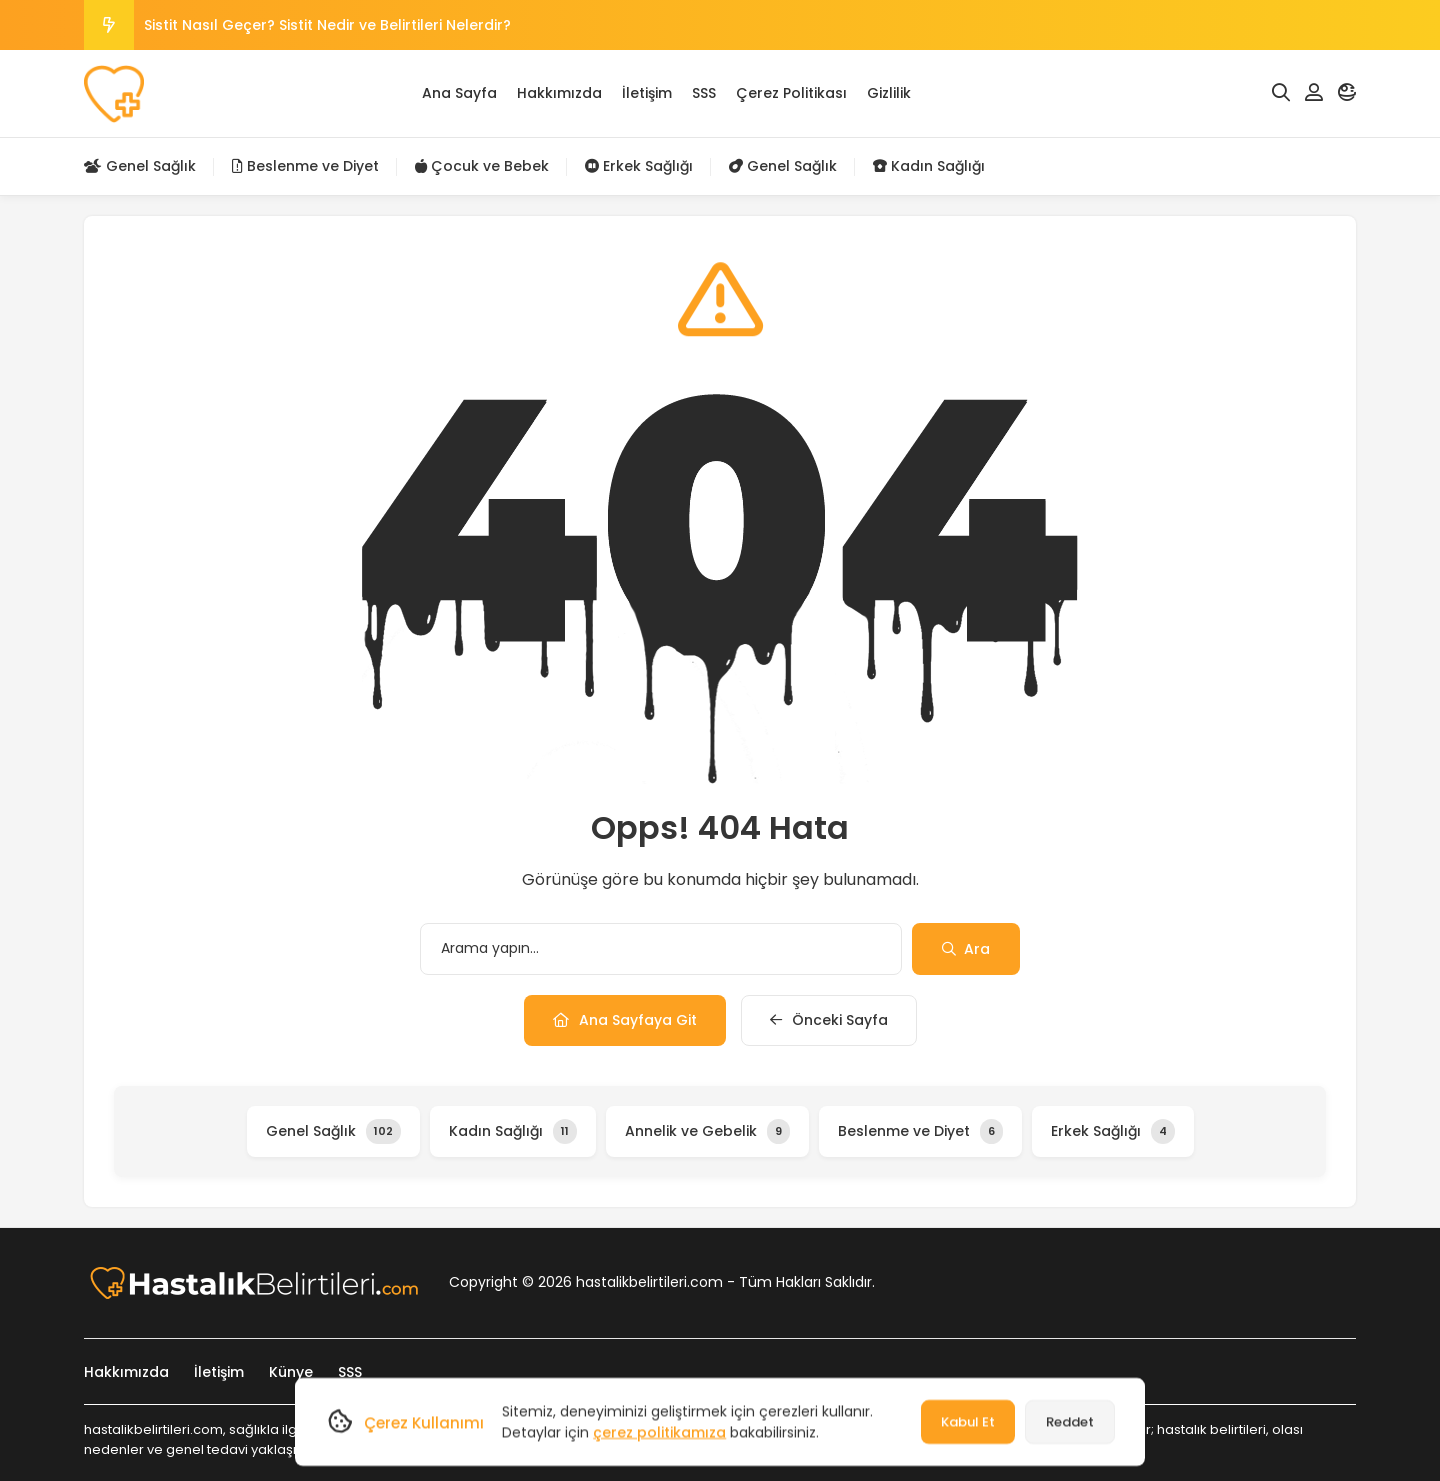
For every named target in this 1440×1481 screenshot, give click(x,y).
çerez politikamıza (659, 1432)
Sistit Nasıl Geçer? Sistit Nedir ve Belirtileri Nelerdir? (327, 25)
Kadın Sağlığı (929, 166)
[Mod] (1347, 93)
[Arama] (1281, 93)
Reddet (1070, 1421)
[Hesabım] (1314, 93)
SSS (704, 93)
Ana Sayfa (459, 93)
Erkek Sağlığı (639, 166)
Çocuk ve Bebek (482, 166)
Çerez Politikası (791, 93)
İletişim (647, 93)
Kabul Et (968, 1421)
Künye (291, 1372)
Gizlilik (889, 93)
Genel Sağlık (140, 166)
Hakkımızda (559, 93)
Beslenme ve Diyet (305, 166)
